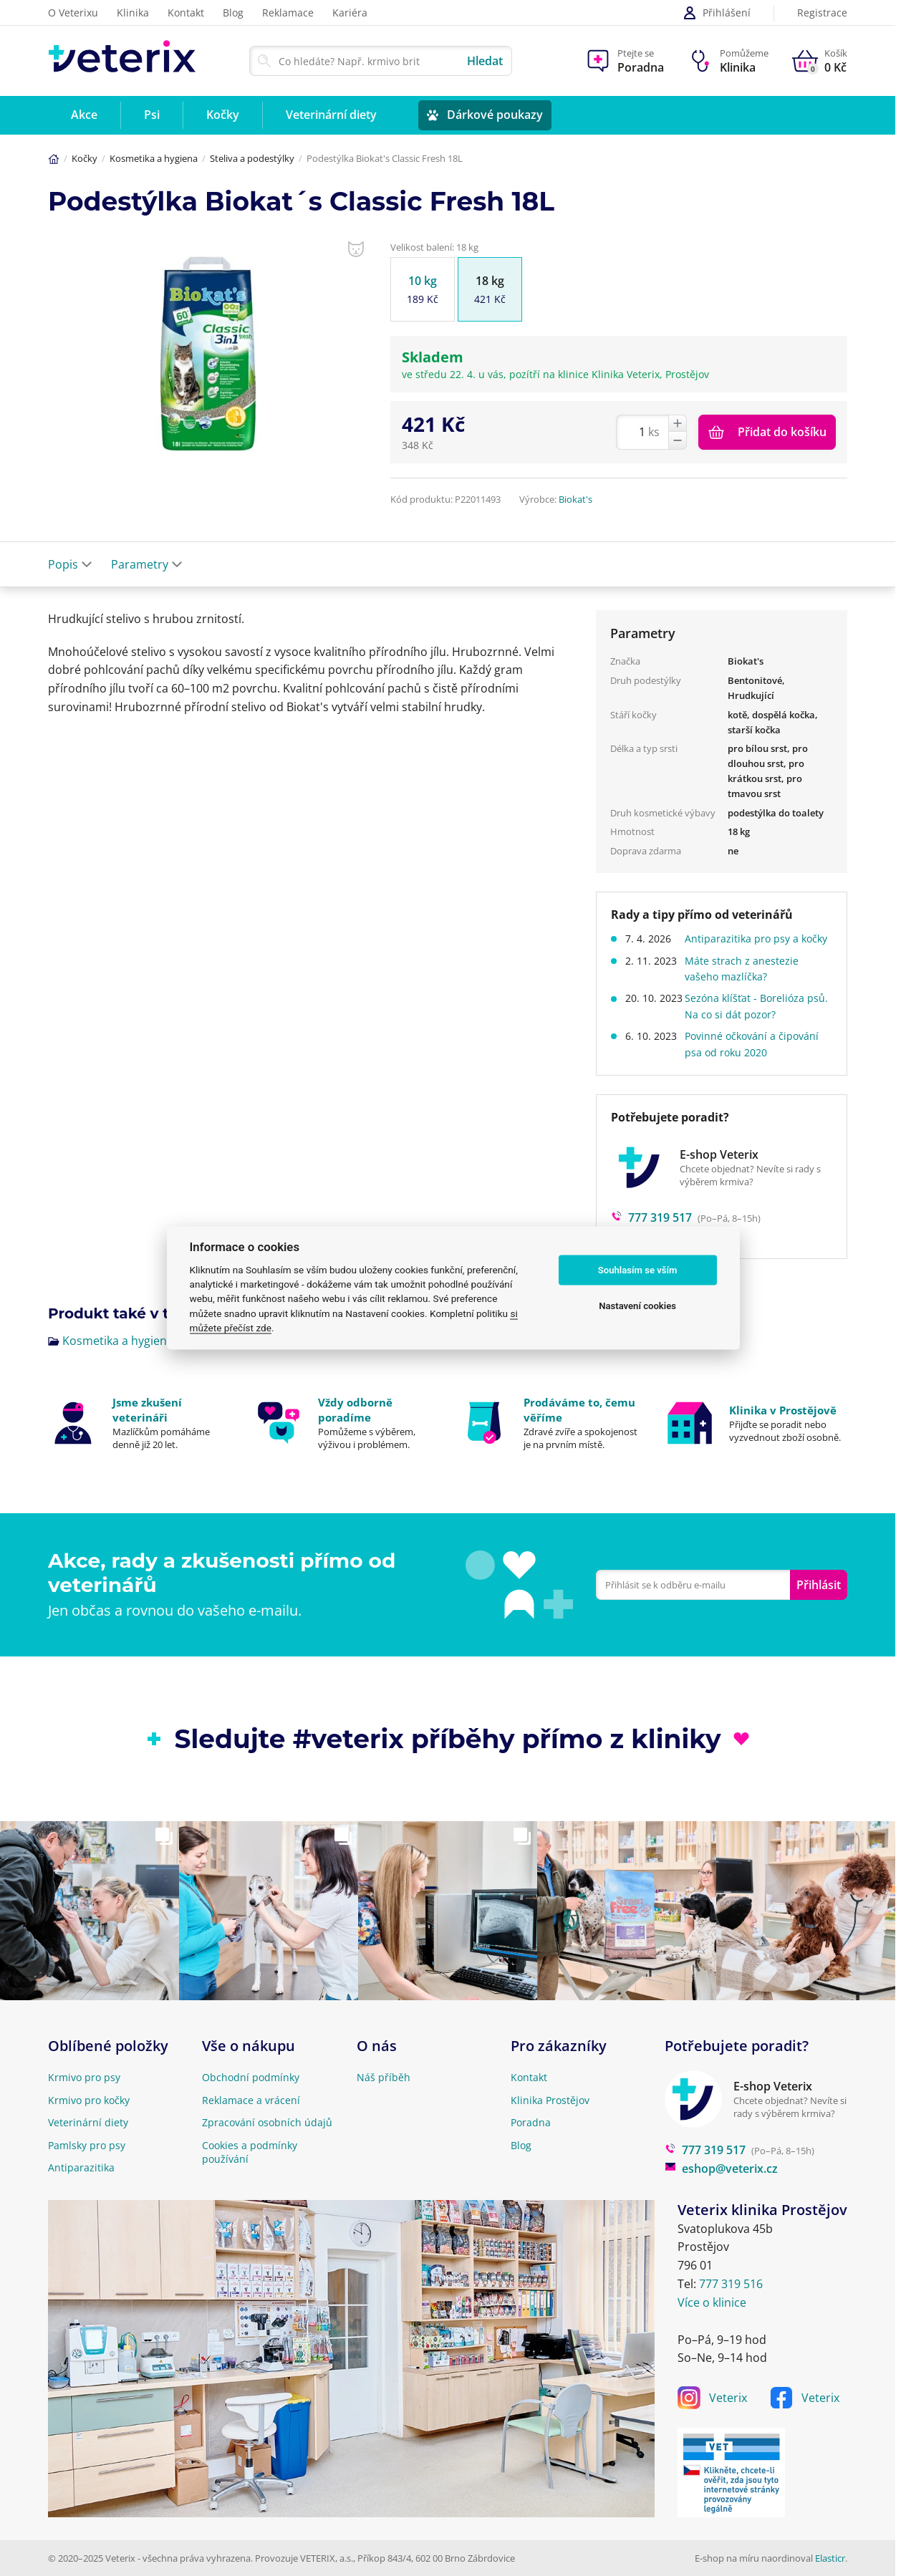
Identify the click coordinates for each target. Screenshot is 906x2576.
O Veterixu (73, 12)
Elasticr (830, 2558)
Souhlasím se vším (638, 1270)
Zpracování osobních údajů (267, 2122)
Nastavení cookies (637, 1306)
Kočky (84, 158)
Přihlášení (717, 13)
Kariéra (349, 12)
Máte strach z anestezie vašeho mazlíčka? (748, 984)
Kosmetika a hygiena (154, 158)
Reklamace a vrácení (251, 2100)
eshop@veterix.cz (721, 2168)
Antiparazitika (81, 2167)
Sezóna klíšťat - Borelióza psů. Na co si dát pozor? (751, 1022)
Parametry (147, 564)
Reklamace (288, 12)
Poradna (531, 2122)
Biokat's (575, 499)
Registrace (822, 13)
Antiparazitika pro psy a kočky (748, 946)
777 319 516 (731, 2284)
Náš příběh (383, 2077)
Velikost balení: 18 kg (434, 247)
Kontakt (186, 12)
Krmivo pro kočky (89, 2100)
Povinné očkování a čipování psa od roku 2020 (758, 1060)
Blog (233, 12)
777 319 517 (705, 2150)
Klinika (133, 12)
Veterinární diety (88, 2122)
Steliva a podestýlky (252, 158)
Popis (70, 564)
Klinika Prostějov (550, 2100)
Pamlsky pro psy (86, 2145)
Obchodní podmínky (250, 2077)
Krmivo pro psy (84, 2077)
